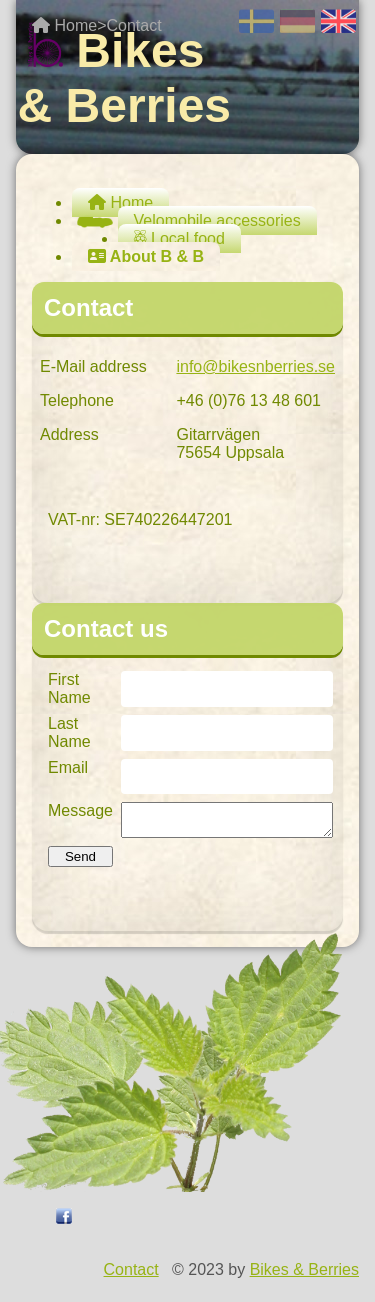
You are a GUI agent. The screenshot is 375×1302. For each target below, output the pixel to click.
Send (80, 862)
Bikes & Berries (304, 1275)
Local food (179, 238)
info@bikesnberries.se (255, 366)
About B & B (146, 256)
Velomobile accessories (209, 220)
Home (120, 202)
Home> (69, 25)
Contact (133, 25)
